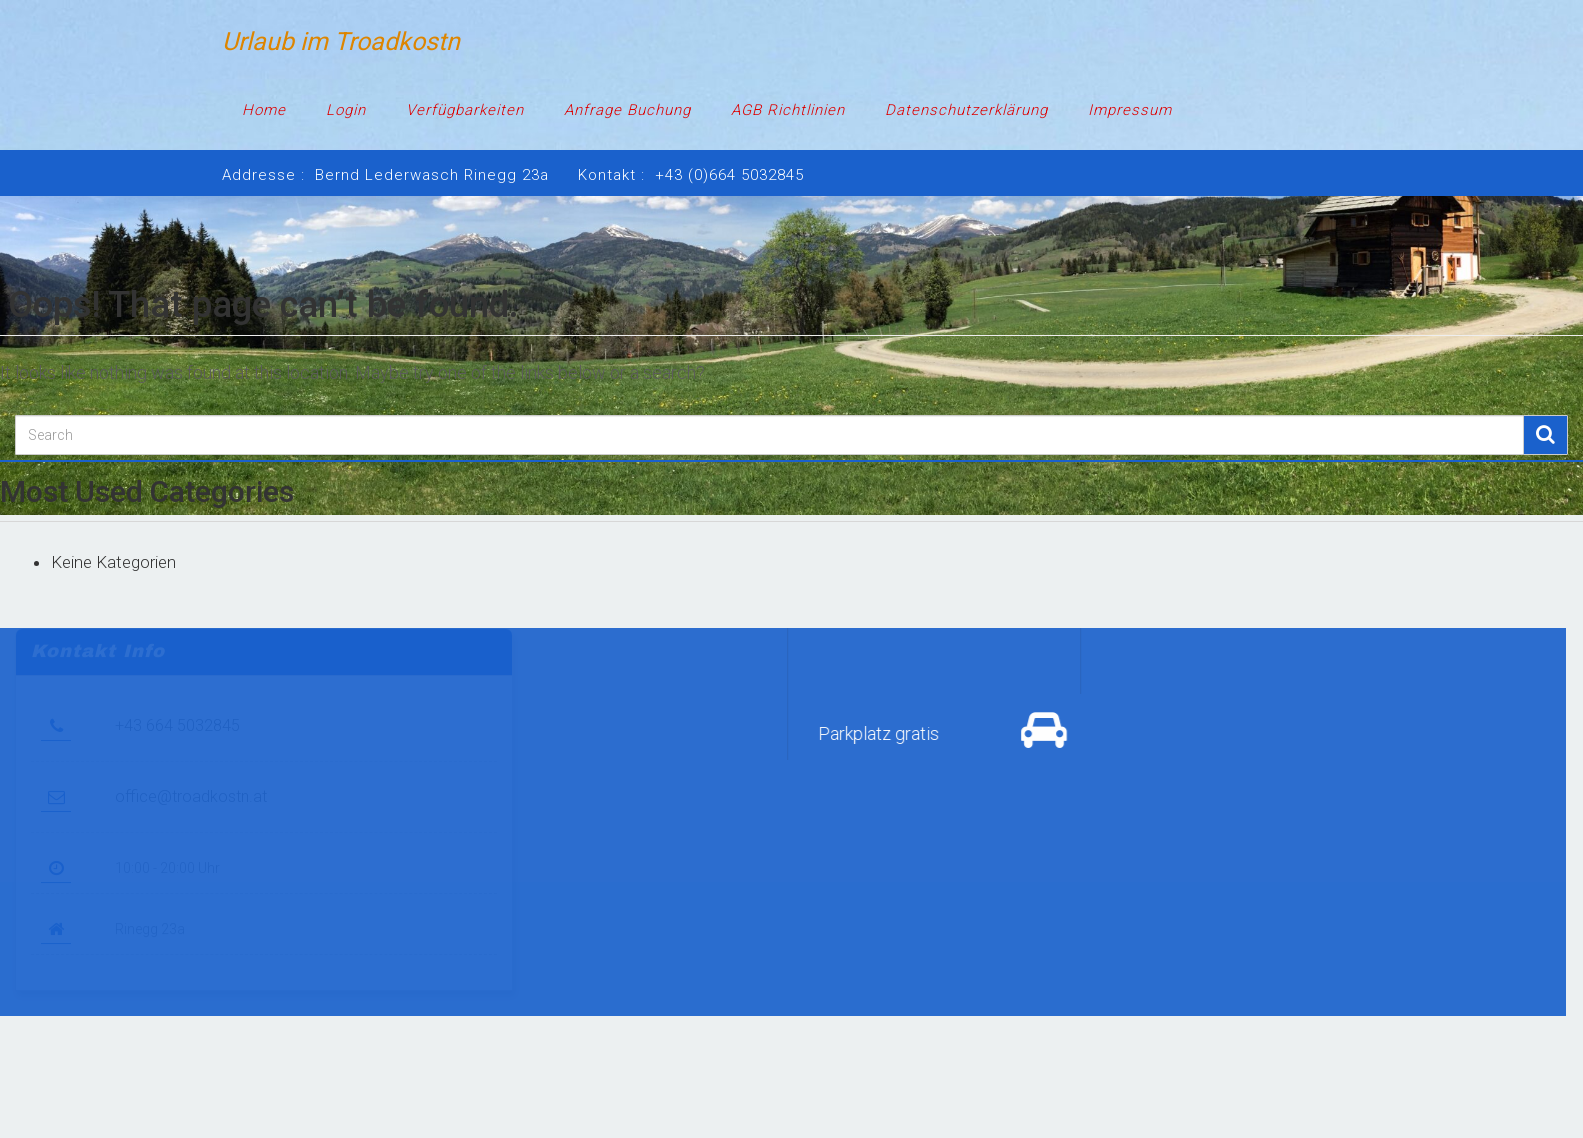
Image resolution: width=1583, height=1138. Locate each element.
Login (346, 110)
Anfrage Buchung (627, 110)
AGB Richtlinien (788, 110)
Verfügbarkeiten (465, 110)
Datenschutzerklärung (966, 110)
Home (264, 110)
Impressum (1130, 110)
